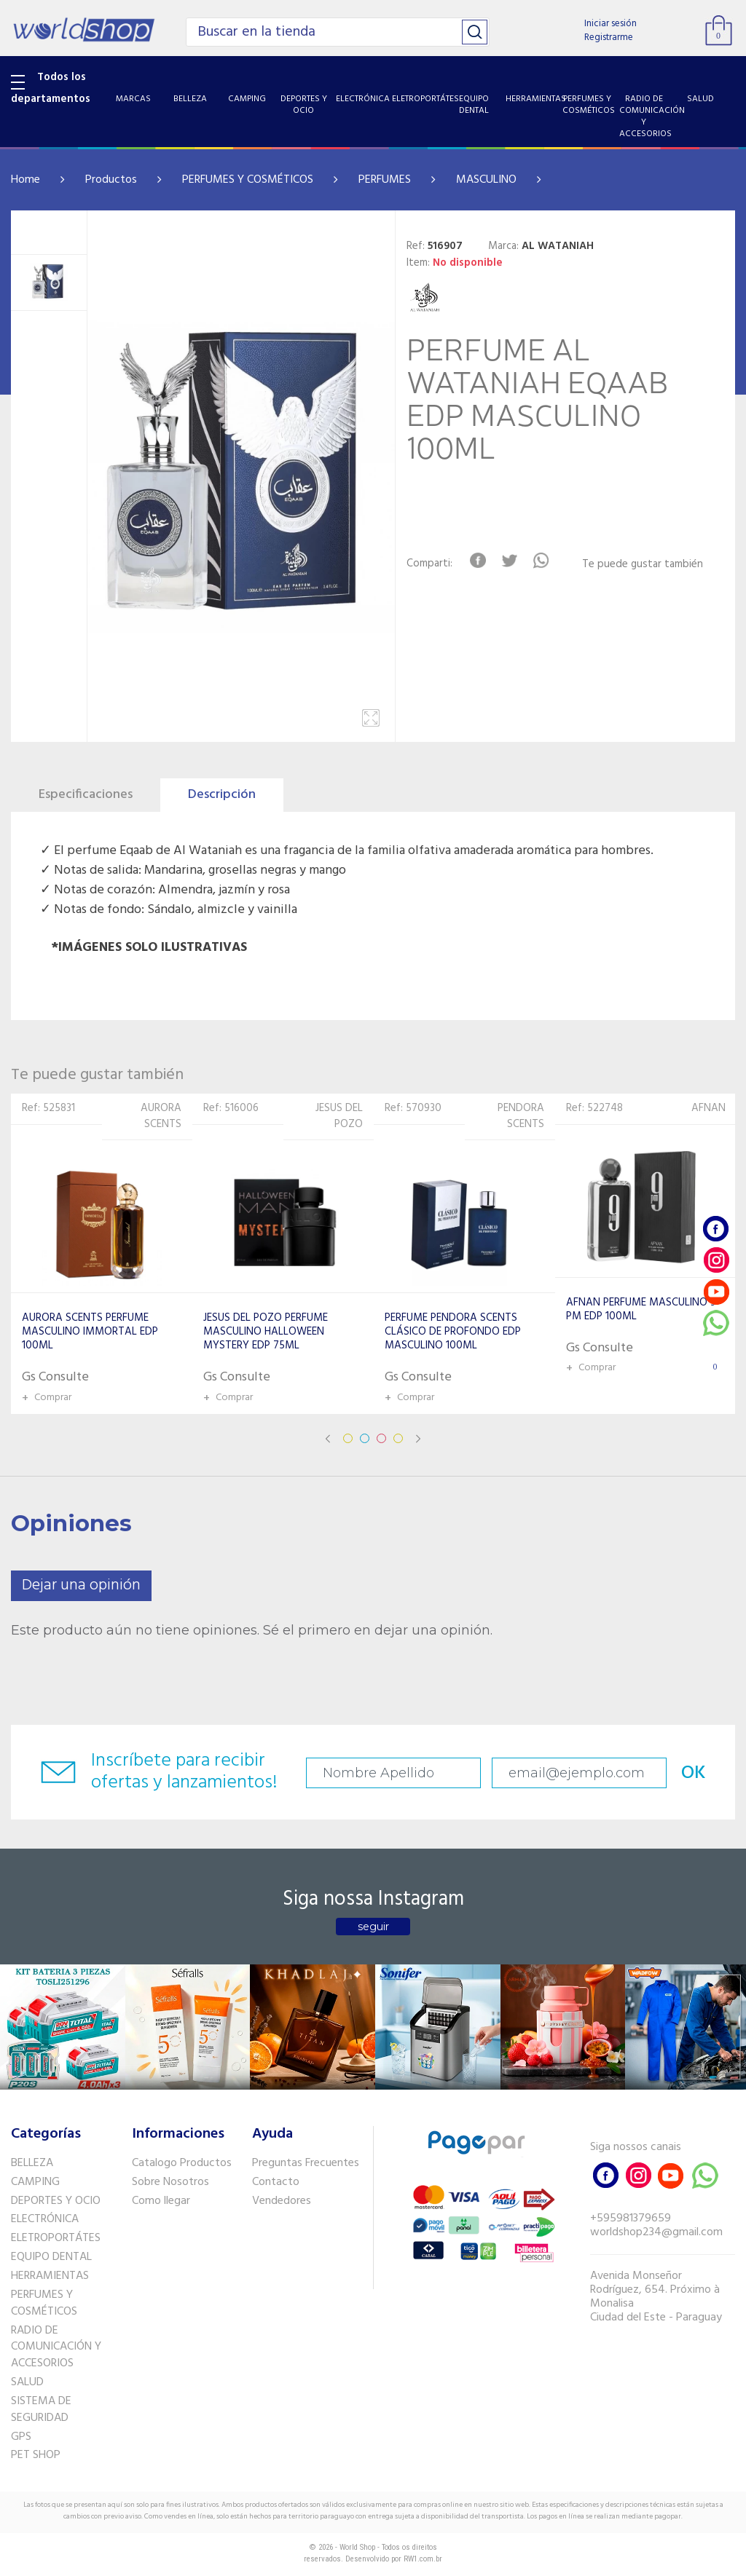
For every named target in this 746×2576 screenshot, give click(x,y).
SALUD (27, 2382)
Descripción (222, 794)
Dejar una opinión (81, 1585)
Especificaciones (86, 794)
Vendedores (281, 2201)
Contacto (275, 2182)
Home (25, 179)
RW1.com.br (423, 2559)
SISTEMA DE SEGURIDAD (41, 2409)
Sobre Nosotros (170, 2182)
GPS (21, 2436)
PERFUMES (384, 179)
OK (693, 1773)
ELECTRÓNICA (45, 2219)
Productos (111, 179)
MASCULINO (486, 179)
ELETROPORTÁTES (56, 2238)
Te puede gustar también (642, 565)
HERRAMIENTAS (50, 2276)
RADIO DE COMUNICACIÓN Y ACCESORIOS (56, 2347)
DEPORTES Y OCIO (56, 2201)
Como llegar (161, 2201)
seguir (373, 1926)
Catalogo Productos (182, 2163)
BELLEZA (32, 2163)
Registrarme (608, 37)
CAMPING (35, 2182)
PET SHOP (35, 2455)
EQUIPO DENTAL (51, 2257)
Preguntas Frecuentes (305, 2163)
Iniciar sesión (610, 23)
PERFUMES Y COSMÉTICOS (247, 179)
